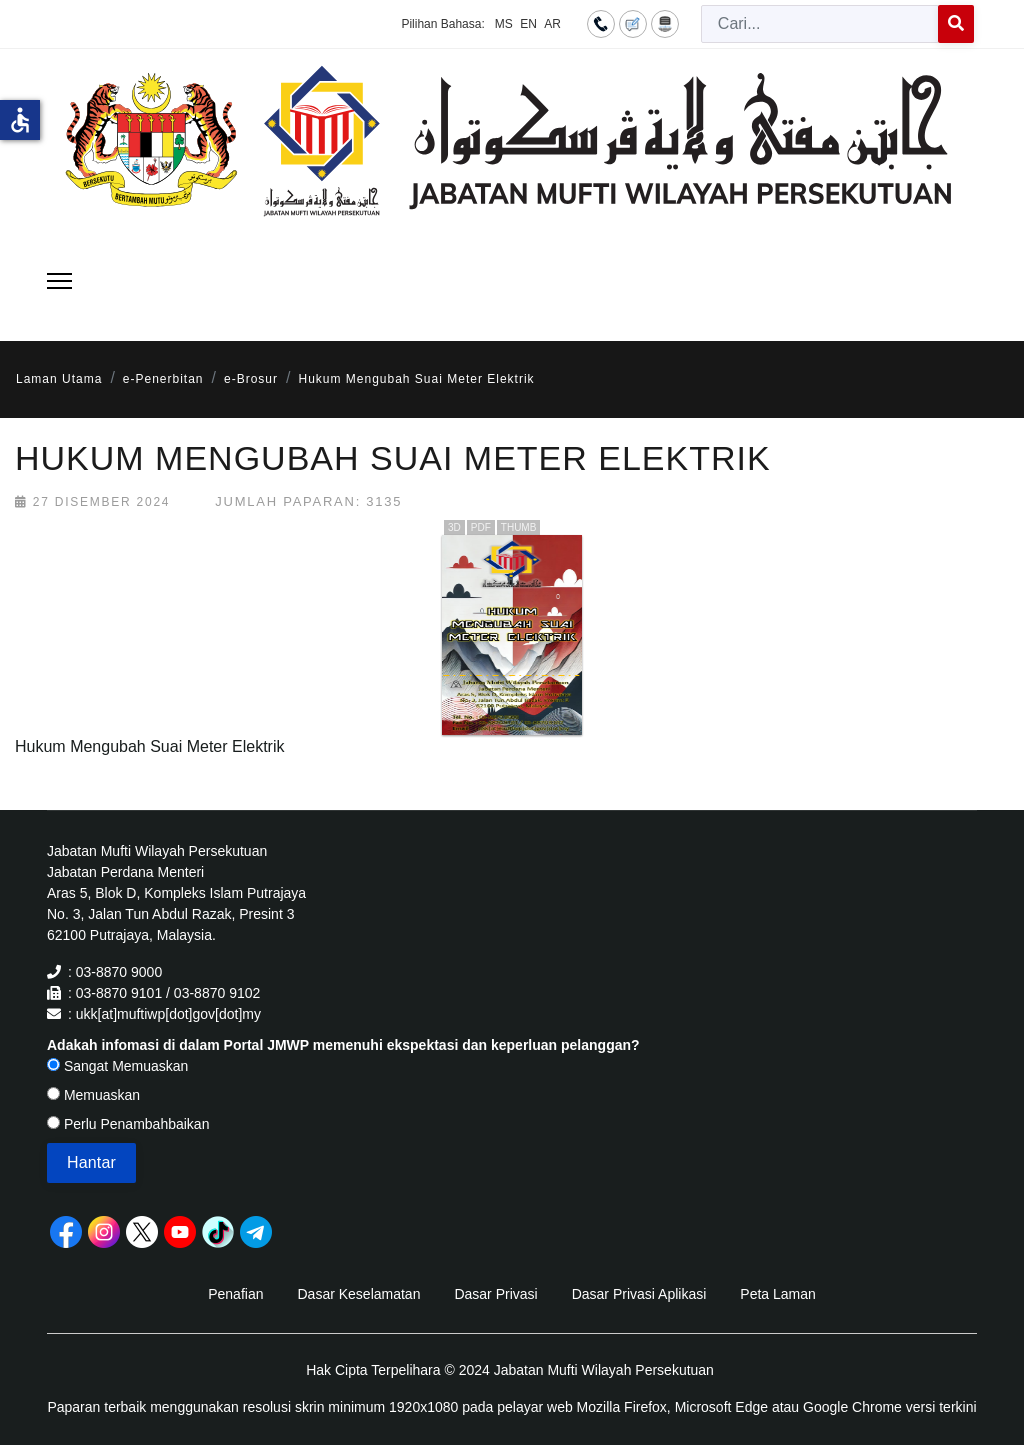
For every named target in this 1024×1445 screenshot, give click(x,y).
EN (528, 24)
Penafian (235, 1294)
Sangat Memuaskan (117, 1066)
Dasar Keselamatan (358, 1294)
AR (552, 24)
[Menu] (59, 281)
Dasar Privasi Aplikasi (639, 1294)
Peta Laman (778, 1294)
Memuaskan (93, 1095)
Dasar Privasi (495, 1294)
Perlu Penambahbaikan (128, 1124)
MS (504, 24)
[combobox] (820, 24)
